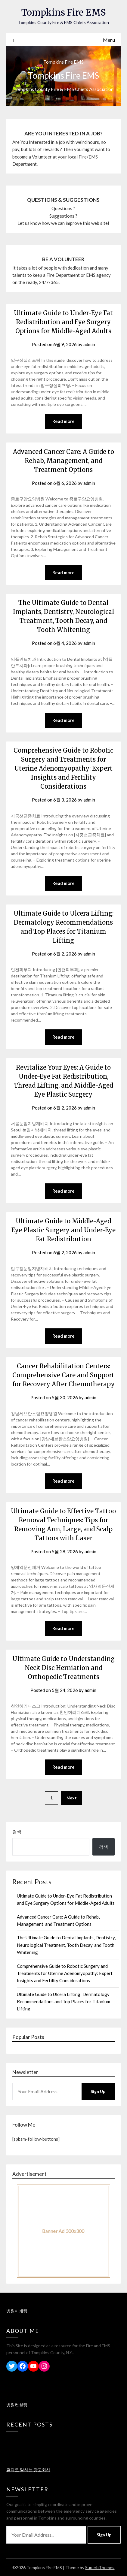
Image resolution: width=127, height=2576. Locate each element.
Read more (63, 421)
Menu (109, 40)
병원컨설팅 (16, 2404)
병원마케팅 (16, 2310)
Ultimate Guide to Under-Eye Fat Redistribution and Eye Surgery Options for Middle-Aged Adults (63, 322)
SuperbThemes (99, 2567)
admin (89, 344)
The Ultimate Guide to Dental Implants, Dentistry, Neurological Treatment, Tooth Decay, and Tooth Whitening (66, 1945)
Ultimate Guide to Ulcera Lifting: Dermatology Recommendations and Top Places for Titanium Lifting (63, 2002)
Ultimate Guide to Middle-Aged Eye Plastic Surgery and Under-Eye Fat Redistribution (63, 1230)
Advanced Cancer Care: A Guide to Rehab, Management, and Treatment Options (63, 460)
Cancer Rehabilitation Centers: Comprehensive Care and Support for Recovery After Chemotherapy (63, 1375)
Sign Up (98, 2091)
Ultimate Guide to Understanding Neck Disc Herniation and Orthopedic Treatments (63, 1668)
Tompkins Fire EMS (63, 12)
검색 (16, 1831)
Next (72, 1797)
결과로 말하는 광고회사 (28, 2469)
